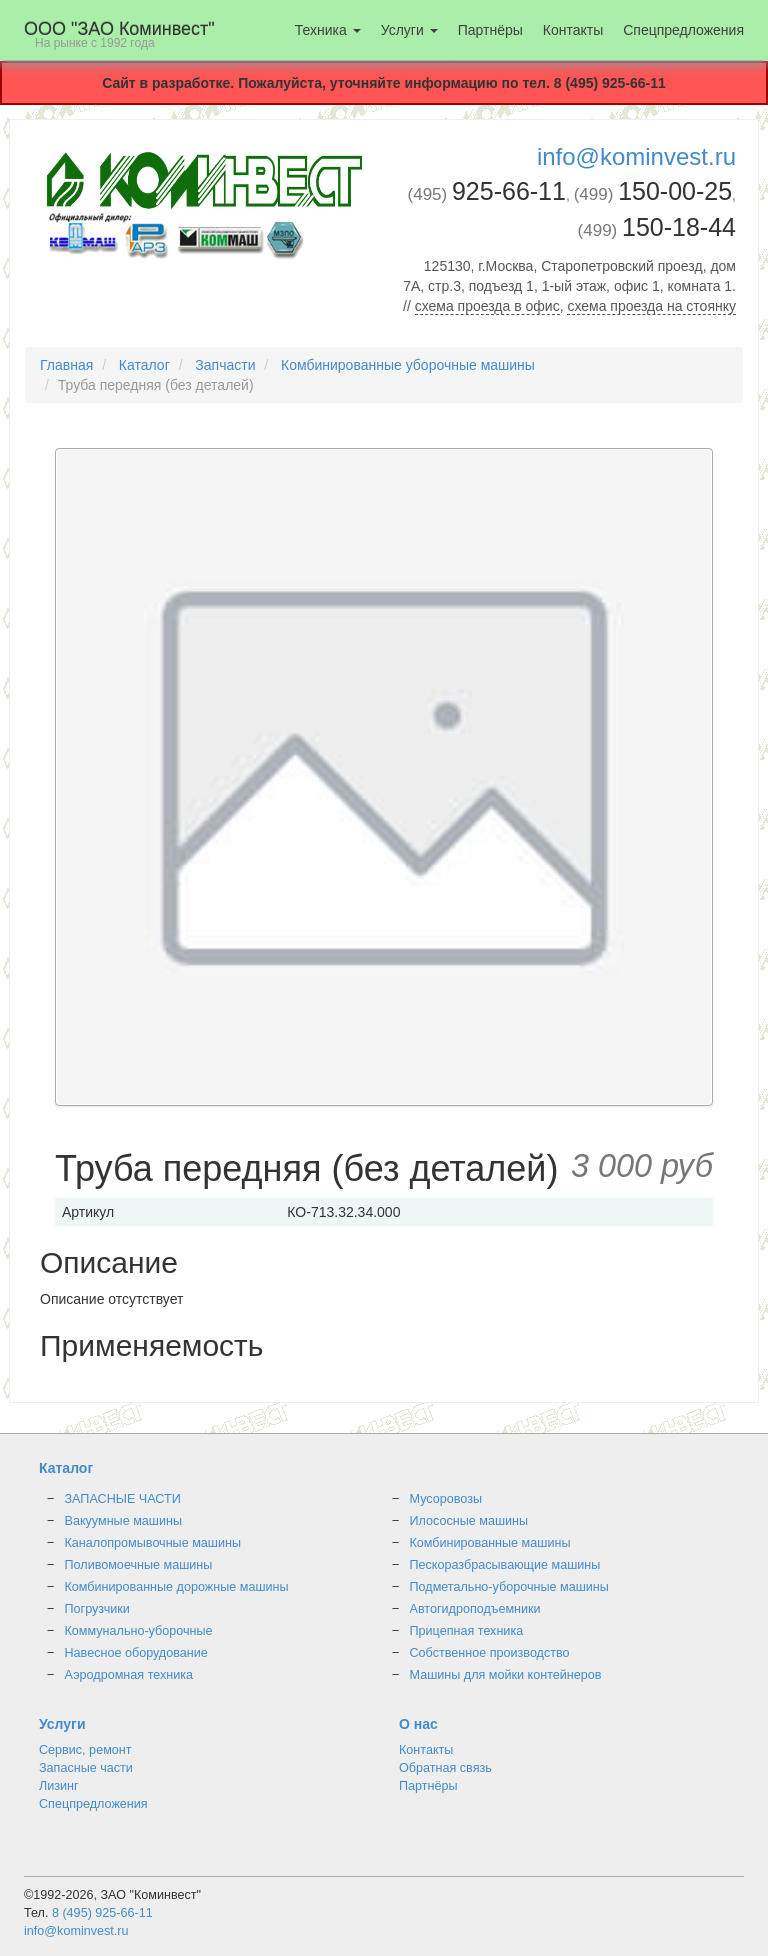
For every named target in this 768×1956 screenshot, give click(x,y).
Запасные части (86, 1768)
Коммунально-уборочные (139, 1631)
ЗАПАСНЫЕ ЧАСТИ (123, 1499)
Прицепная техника (467, 1631)
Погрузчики (97, 1609)
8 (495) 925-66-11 (102, 1913)
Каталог (144, 365)
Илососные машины (469, 1521)
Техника (328, 30)
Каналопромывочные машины (153, 1543)
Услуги (409, 30)
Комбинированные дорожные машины (177, 1587)
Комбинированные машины (490, 1543)
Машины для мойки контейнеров (506, 1675)
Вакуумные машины (123, 1521)
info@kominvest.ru (636, 156)
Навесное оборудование (136, 1653)
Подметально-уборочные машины (509, 1587)
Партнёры (490, 30)
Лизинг (59, 1786)
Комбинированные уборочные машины (408, 365)
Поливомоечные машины (139, 1565)
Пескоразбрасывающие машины (505, 1565)
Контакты (573, 30)
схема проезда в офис (487, 306)
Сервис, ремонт (85, 1750)
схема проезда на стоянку (651, 306)
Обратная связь (445, 1768)
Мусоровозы (446, 1499)
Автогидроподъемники (475, 1609)
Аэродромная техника (129, 1675)
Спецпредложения (683, 30)
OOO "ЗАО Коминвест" (119, 34)
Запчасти (225, 365)
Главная (66, 365)
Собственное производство (490, 1653)
